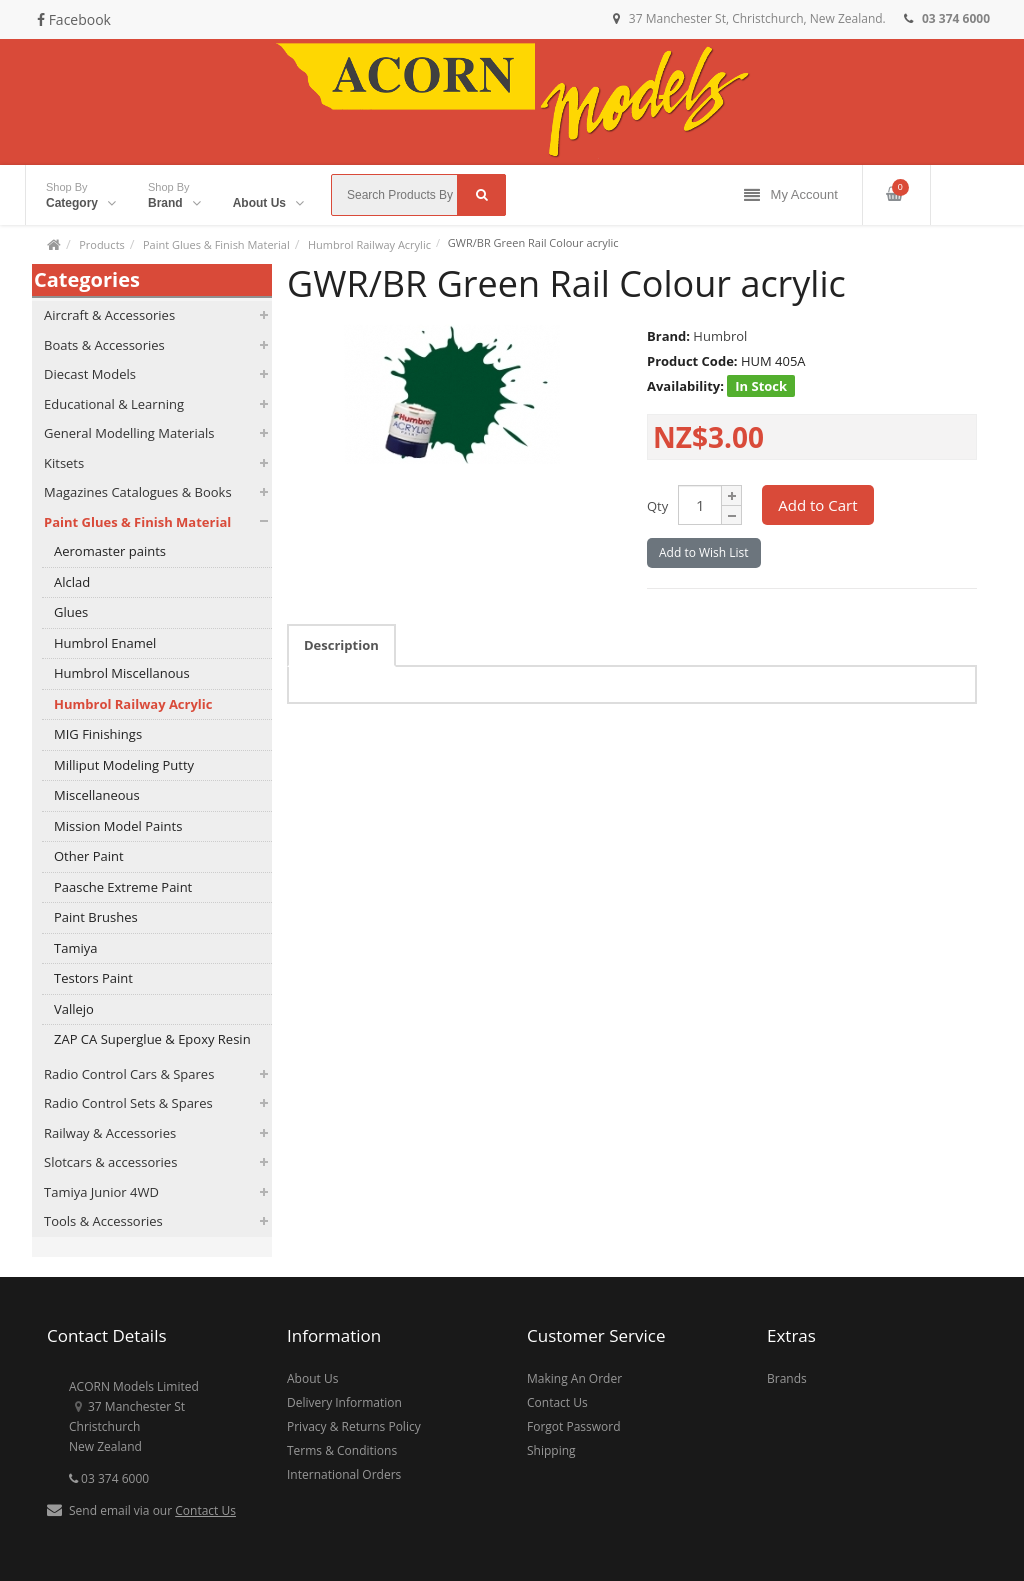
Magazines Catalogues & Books (138, 492)
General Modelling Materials (129, 433)
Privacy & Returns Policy (354, 1426)
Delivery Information (344, 1402)
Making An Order (574, 1378)
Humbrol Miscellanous (122, 673)
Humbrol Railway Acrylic (369, 244)
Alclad (72, 582)
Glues (71, 612)
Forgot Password (574, 1426)
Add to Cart (817, 505)
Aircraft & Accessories (109, 315)
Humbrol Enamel (105, 643)
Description (341, 645)
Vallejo (74, 1009)
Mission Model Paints (118, 826)
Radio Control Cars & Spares (129, 1074)
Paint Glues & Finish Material (216, 244)
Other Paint (89, 856)
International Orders (344, 1474)
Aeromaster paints (110, 551)
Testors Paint (93, 978)
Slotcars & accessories (110, 1162)
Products (102, 244)
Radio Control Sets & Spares (128, 1103)
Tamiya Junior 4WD (101, 1192)
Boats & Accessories (104, 345)
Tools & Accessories (103, 1221)
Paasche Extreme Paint (123, 887)
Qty (657, 506)
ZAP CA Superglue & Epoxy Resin (152, 1039)
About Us (312, 1378)
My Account (791, 195)
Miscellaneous (97, 795)
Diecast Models (90, 374)
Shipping (551, 1450)
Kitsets (64, 463)
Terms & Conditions (342, 1450)
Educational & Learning (114, 404)
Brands (787, 1378)
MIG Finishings (98, 734)
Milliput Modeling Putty (124, 765)
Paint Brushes (96, 917)
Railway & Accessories (110, 1133)
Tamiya (75, 948)
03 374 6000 (109, 1478)
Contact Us (205, 1510)
